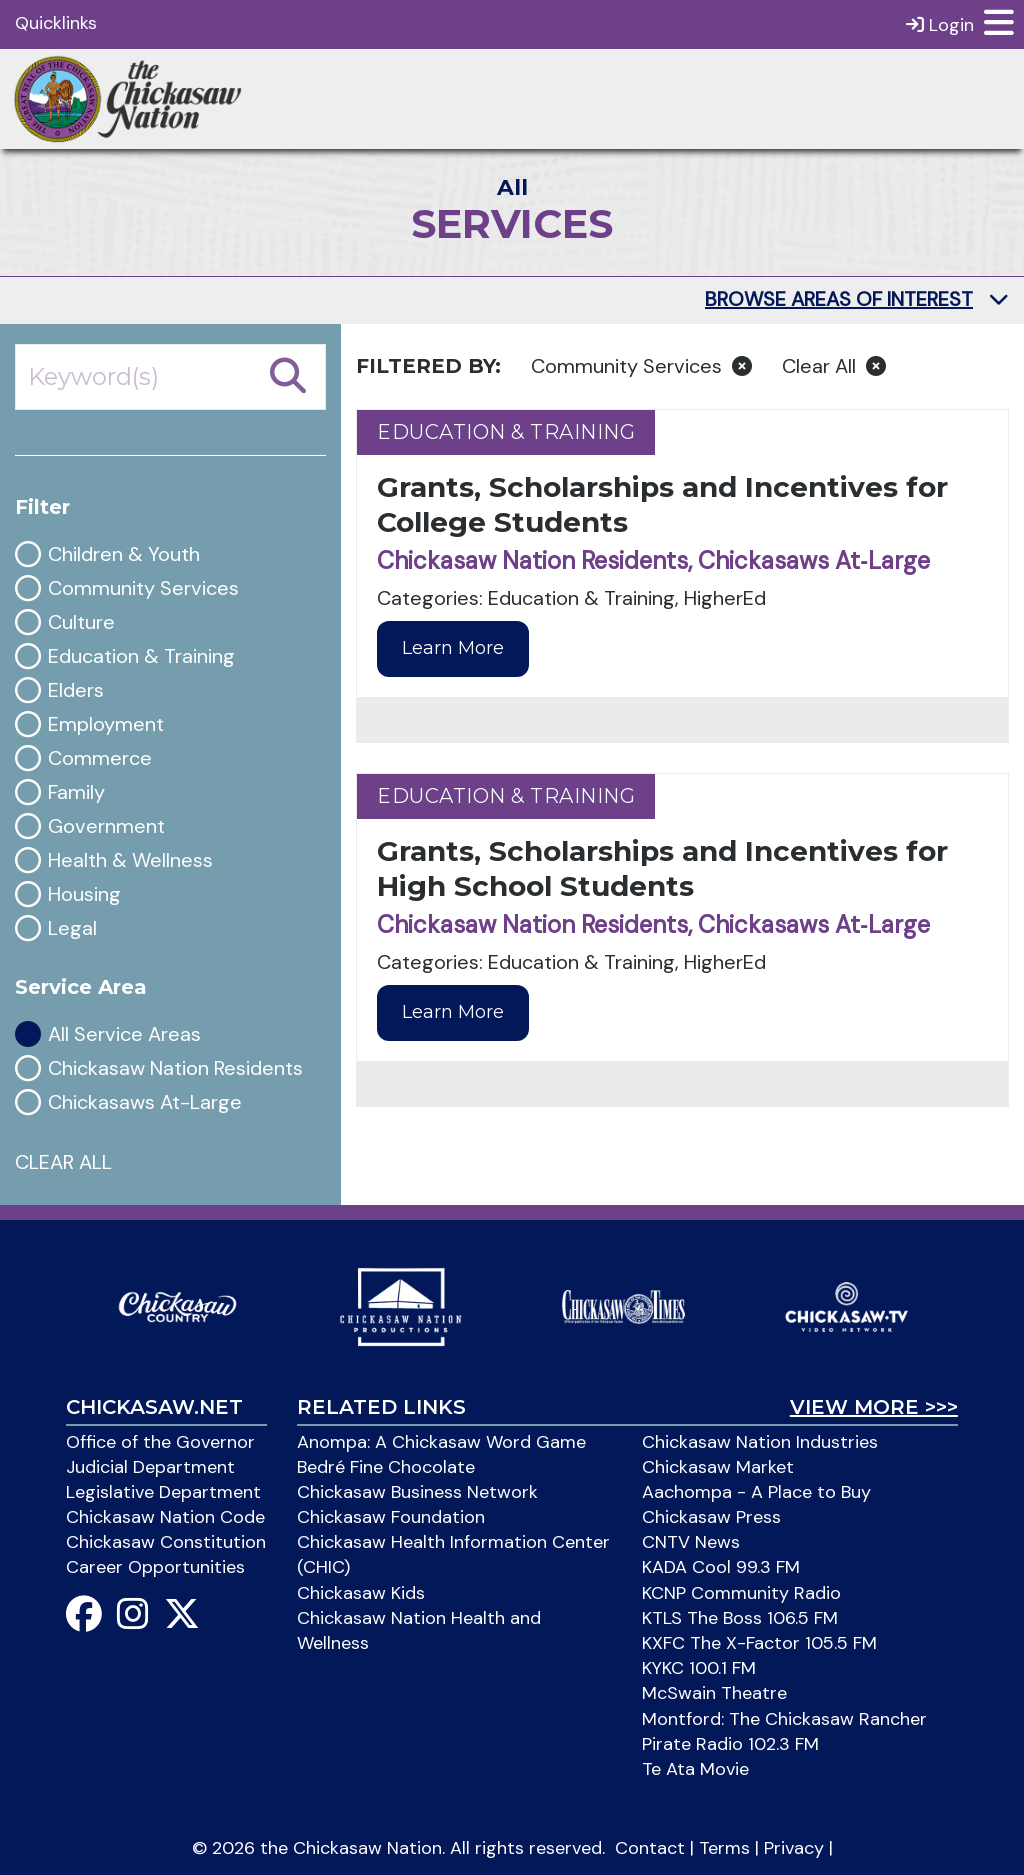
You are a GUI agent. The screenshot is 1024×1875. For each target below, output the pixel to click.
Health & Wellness (130, 860)
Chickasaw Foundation (391, 1517)
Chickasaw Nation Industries (760, 1442)
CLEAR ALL (63, 1162)
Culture (81, 622)
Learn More (453, 648)
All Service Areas (124, 1034)
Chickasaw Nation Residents (175, 1068)
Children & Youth (124, 554)
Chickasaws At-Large (145, 1102)
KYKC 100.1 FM (699, 1668)
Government (106, 826)
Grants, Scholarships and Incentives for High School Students (662, 868)
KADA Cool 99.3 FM (721, 1567)
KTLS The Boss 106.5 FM (740, 1618)
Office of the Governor (160, 1442)
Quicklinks (56, 23)
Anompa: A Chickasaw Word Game (441, 1442)
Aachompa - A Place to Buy (756, 1492)
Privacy (794, 1848)
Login (940, 24)
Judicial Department (150, 1467)
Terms (724, 1848)
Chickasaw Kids (361, 1593)
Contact (650, 1848)
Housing (84, 894)
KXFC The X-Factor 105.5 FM (759, 1643)
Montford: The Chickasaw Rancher (784, 1719)
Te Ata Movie (695, 1769)
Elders (76, 690)
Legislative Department (163, 1492)
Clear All (834, 366)
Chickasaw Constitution (166, 1542)
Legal (72, 928)
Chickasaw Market (718, 1467)
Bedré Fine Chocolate (386, 1467)
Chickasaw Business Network (417, 1492)
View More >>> (874, 1407)
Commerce (100, 758)
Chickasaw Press (711, 1517)
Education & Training (141, 656)
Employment (106, 724)
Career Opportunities (155, 1567)
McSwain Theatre (714, 1693)
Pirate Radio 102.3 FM (730, 1744)
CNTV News (691, 1542)
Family (76, 792)
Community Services (143, 588)
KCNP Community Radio (741, 1593)
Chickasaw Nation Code (165, 1517)
